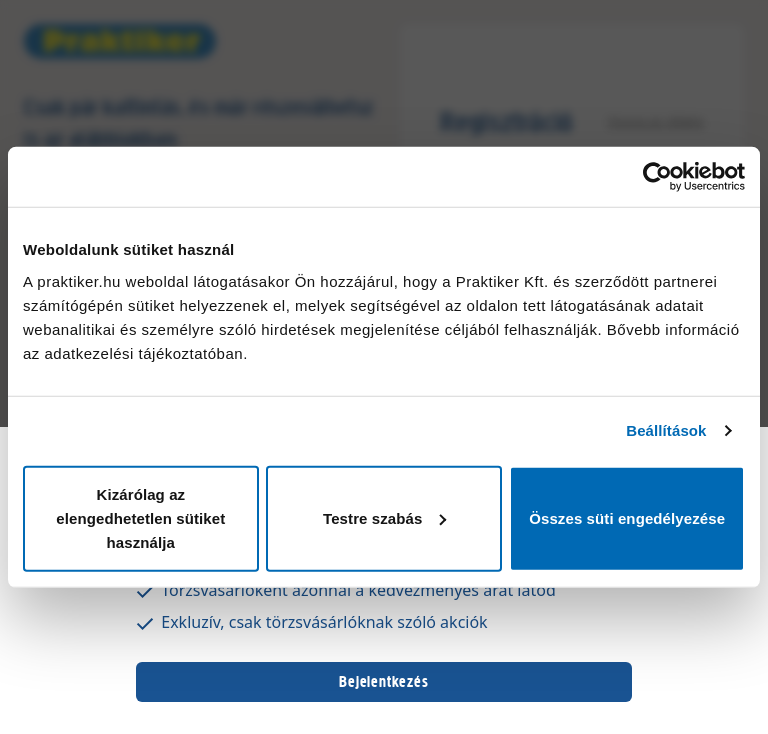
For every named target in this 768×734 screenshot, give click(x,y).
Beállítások (666, 430)
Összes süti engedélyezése (627, 517)
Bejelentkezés (383, 681)
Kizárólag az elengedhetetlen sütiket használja (140, 517)
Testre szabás (384, 517)
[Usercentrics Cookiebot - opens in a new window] (657, 177)
